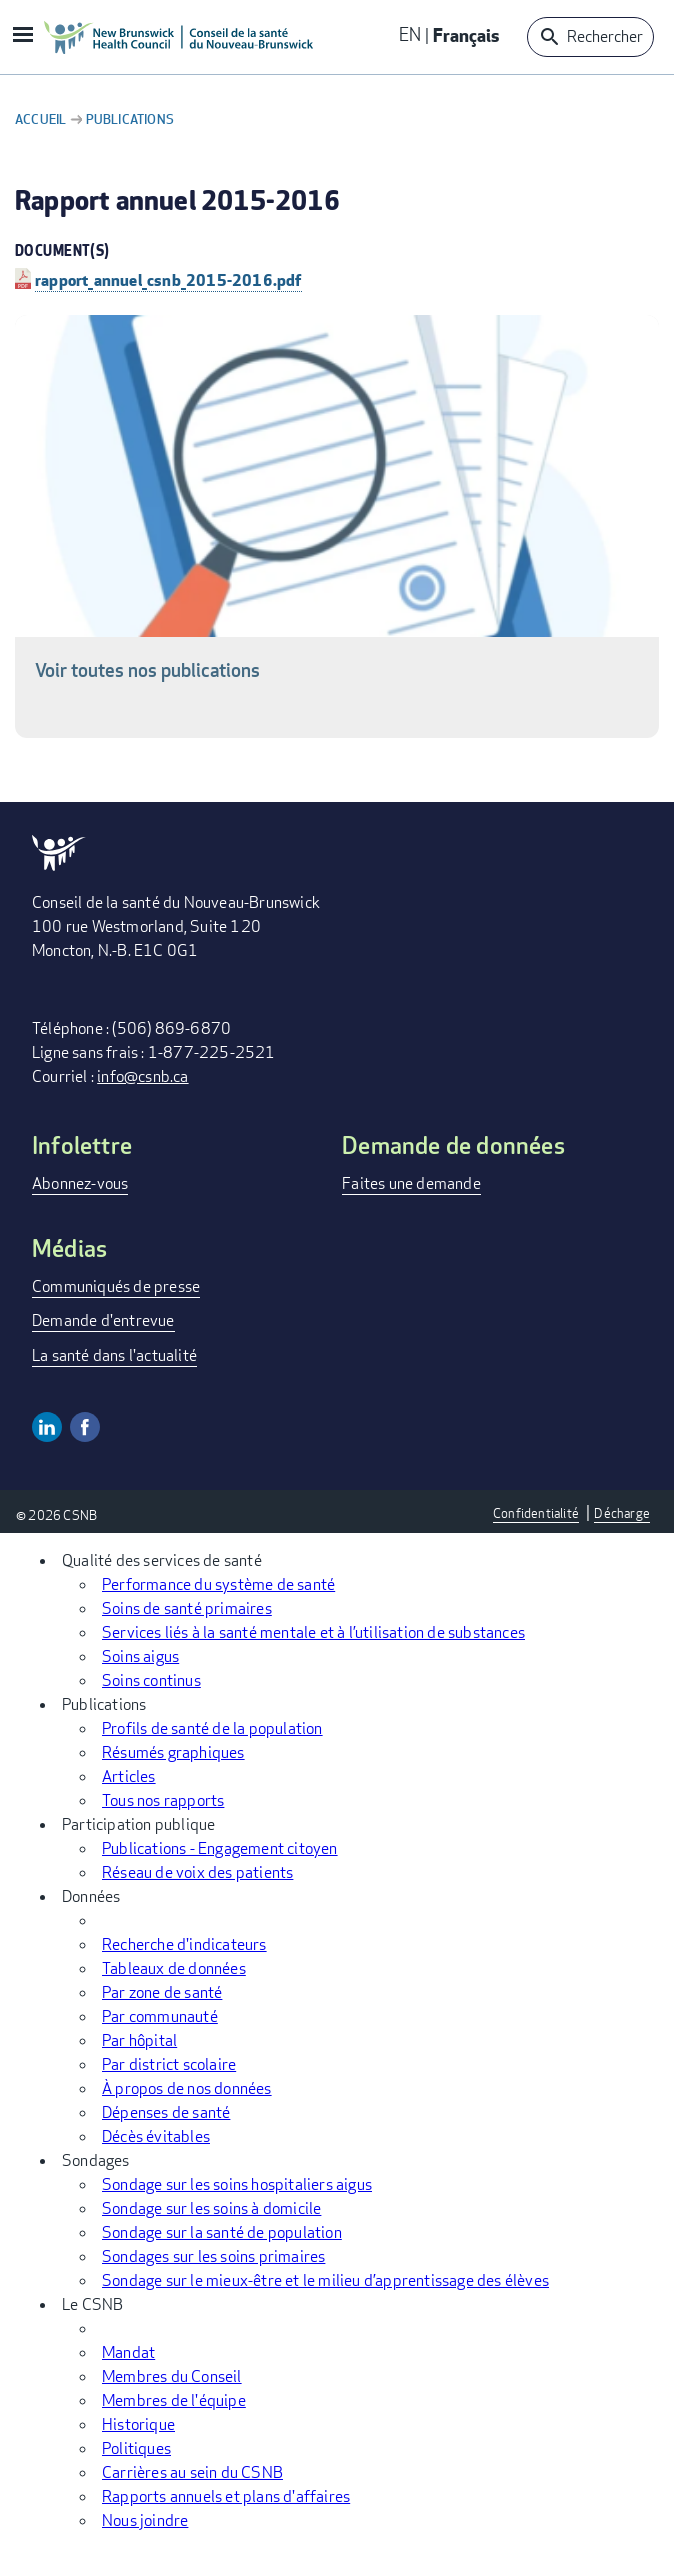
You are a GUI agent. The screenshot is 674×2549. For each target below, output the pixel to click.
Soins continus (151, 1680)
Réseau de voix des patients (197, 1872)
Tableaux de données (174, 1968)
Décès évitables (156, 2136)
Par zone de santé (162, 1992)
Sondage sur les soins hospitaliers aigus (237, 2184)
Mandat (128, 2352)
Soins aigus (140, 1656)
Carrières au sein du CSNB (192, 2472)
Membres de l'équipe (174, 2400)
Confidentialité (536, 1513)
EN (410, 34)
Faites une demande (411, 1183)
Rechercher (605, 36)
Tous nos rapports (163, 1800)
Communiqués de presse (116, 1286)
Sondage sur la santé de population (222, 2232)
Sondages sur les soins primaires (213, 2256)
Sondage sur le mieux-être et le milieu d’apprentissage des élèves (325, 2280)
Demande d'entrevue (103, 1320)
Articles (129, 1776)
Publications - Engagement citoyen (220, 1848)
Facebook (85, 1427)
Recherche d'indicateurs (184, 1944)
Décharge (622, 1513)
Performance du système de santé (218, 1584)
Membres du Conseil (172, 2376)
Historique (138, 2424)
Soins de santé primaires (187, 1608)
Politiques (136, 2448)
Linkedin (47, 1427)
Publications (130, 119)
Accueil (40, 119)
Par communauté (160, 2016)
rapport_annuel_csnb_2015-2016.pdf (168, 279)
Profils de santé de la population (212, 1728)
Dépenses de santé (166, 2112)
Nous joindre (145, 2520)
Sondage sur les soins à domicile (211, 2208)
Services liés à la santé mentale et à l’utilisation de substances (313, 1632)
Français (466, 34)
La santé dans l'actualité (114, 1355)
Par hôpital (139, 2040)
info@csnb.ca (142, 1076)
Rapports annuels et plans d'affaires (226, 2496)
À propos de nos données (187, 2088)
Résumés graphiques (173, 1752)
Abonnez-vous (80, 1183)
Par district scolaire (169, 2064)
